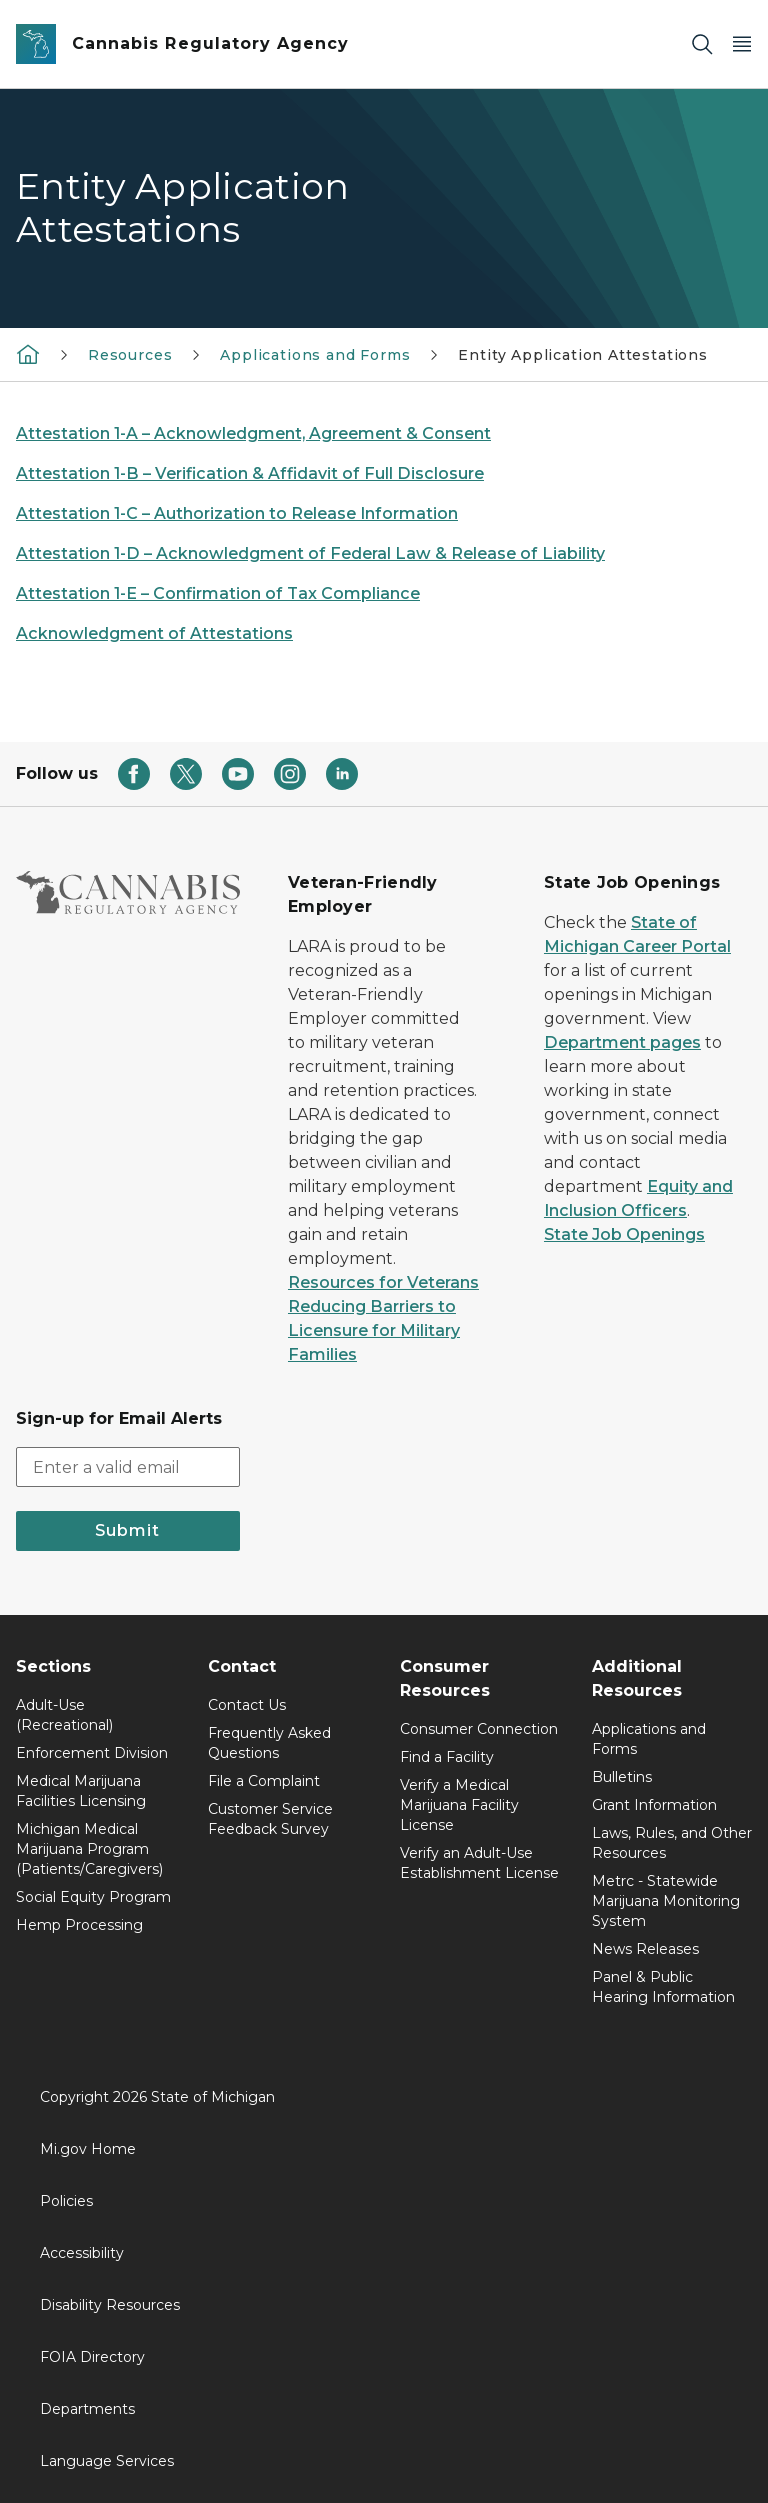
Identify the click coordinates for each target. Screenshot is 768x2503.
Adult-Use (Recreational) (64, 1715)
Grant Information (654, 1805)
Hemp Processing (79, 1925)
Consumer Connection (479, 1729)
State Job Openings (624, 1234)
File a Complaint (264, 1781)
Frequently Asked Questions (269, 1743)
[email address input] (128, 1467)
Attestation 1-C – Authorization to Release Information (237, 513)
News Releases (645, 1949)
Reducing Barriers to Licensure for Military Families (374, 1330)
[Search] (702, 44)
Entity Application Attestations (582, 355)
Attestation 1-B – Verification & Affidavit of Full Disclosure (250, 473)
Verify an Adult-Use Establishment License (479, 1863)
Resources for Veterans (383, 1282)
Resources (130, 355)
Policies (66, 2201)
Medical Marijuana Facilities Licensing (81, 1791)
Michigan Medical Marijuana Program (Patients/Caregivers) (89, 1849)
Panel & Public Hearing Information (663, 1987)
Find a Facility (447, 1757)
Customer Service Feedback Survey (270, 1819)
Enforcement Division (92, 1753)
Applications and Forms (315, 355)
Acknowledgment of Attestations (154, 633)
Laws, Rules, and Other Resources (672, 1843)
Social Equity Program (93, 1897)
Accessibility (82, 2253)
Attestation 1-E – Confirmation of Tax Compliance (218, 593)
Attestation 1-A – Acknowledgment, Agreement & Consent (253, 433)
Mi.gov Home (88, 2149)
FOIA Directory (92, 2357)
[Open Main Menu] (742, 44)
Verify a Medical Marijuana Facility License (459, 1805)
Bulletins (622, 1777)
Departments (87, 2409)
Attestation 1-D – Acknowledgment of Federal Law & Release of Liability (310, 553)
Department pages (622, 1042)
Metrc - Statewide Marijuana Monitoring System (666, 1901)
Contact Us (247, 1705)
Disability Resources (110, 2305)
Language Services (107, 2461)
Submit (127, 1530)
